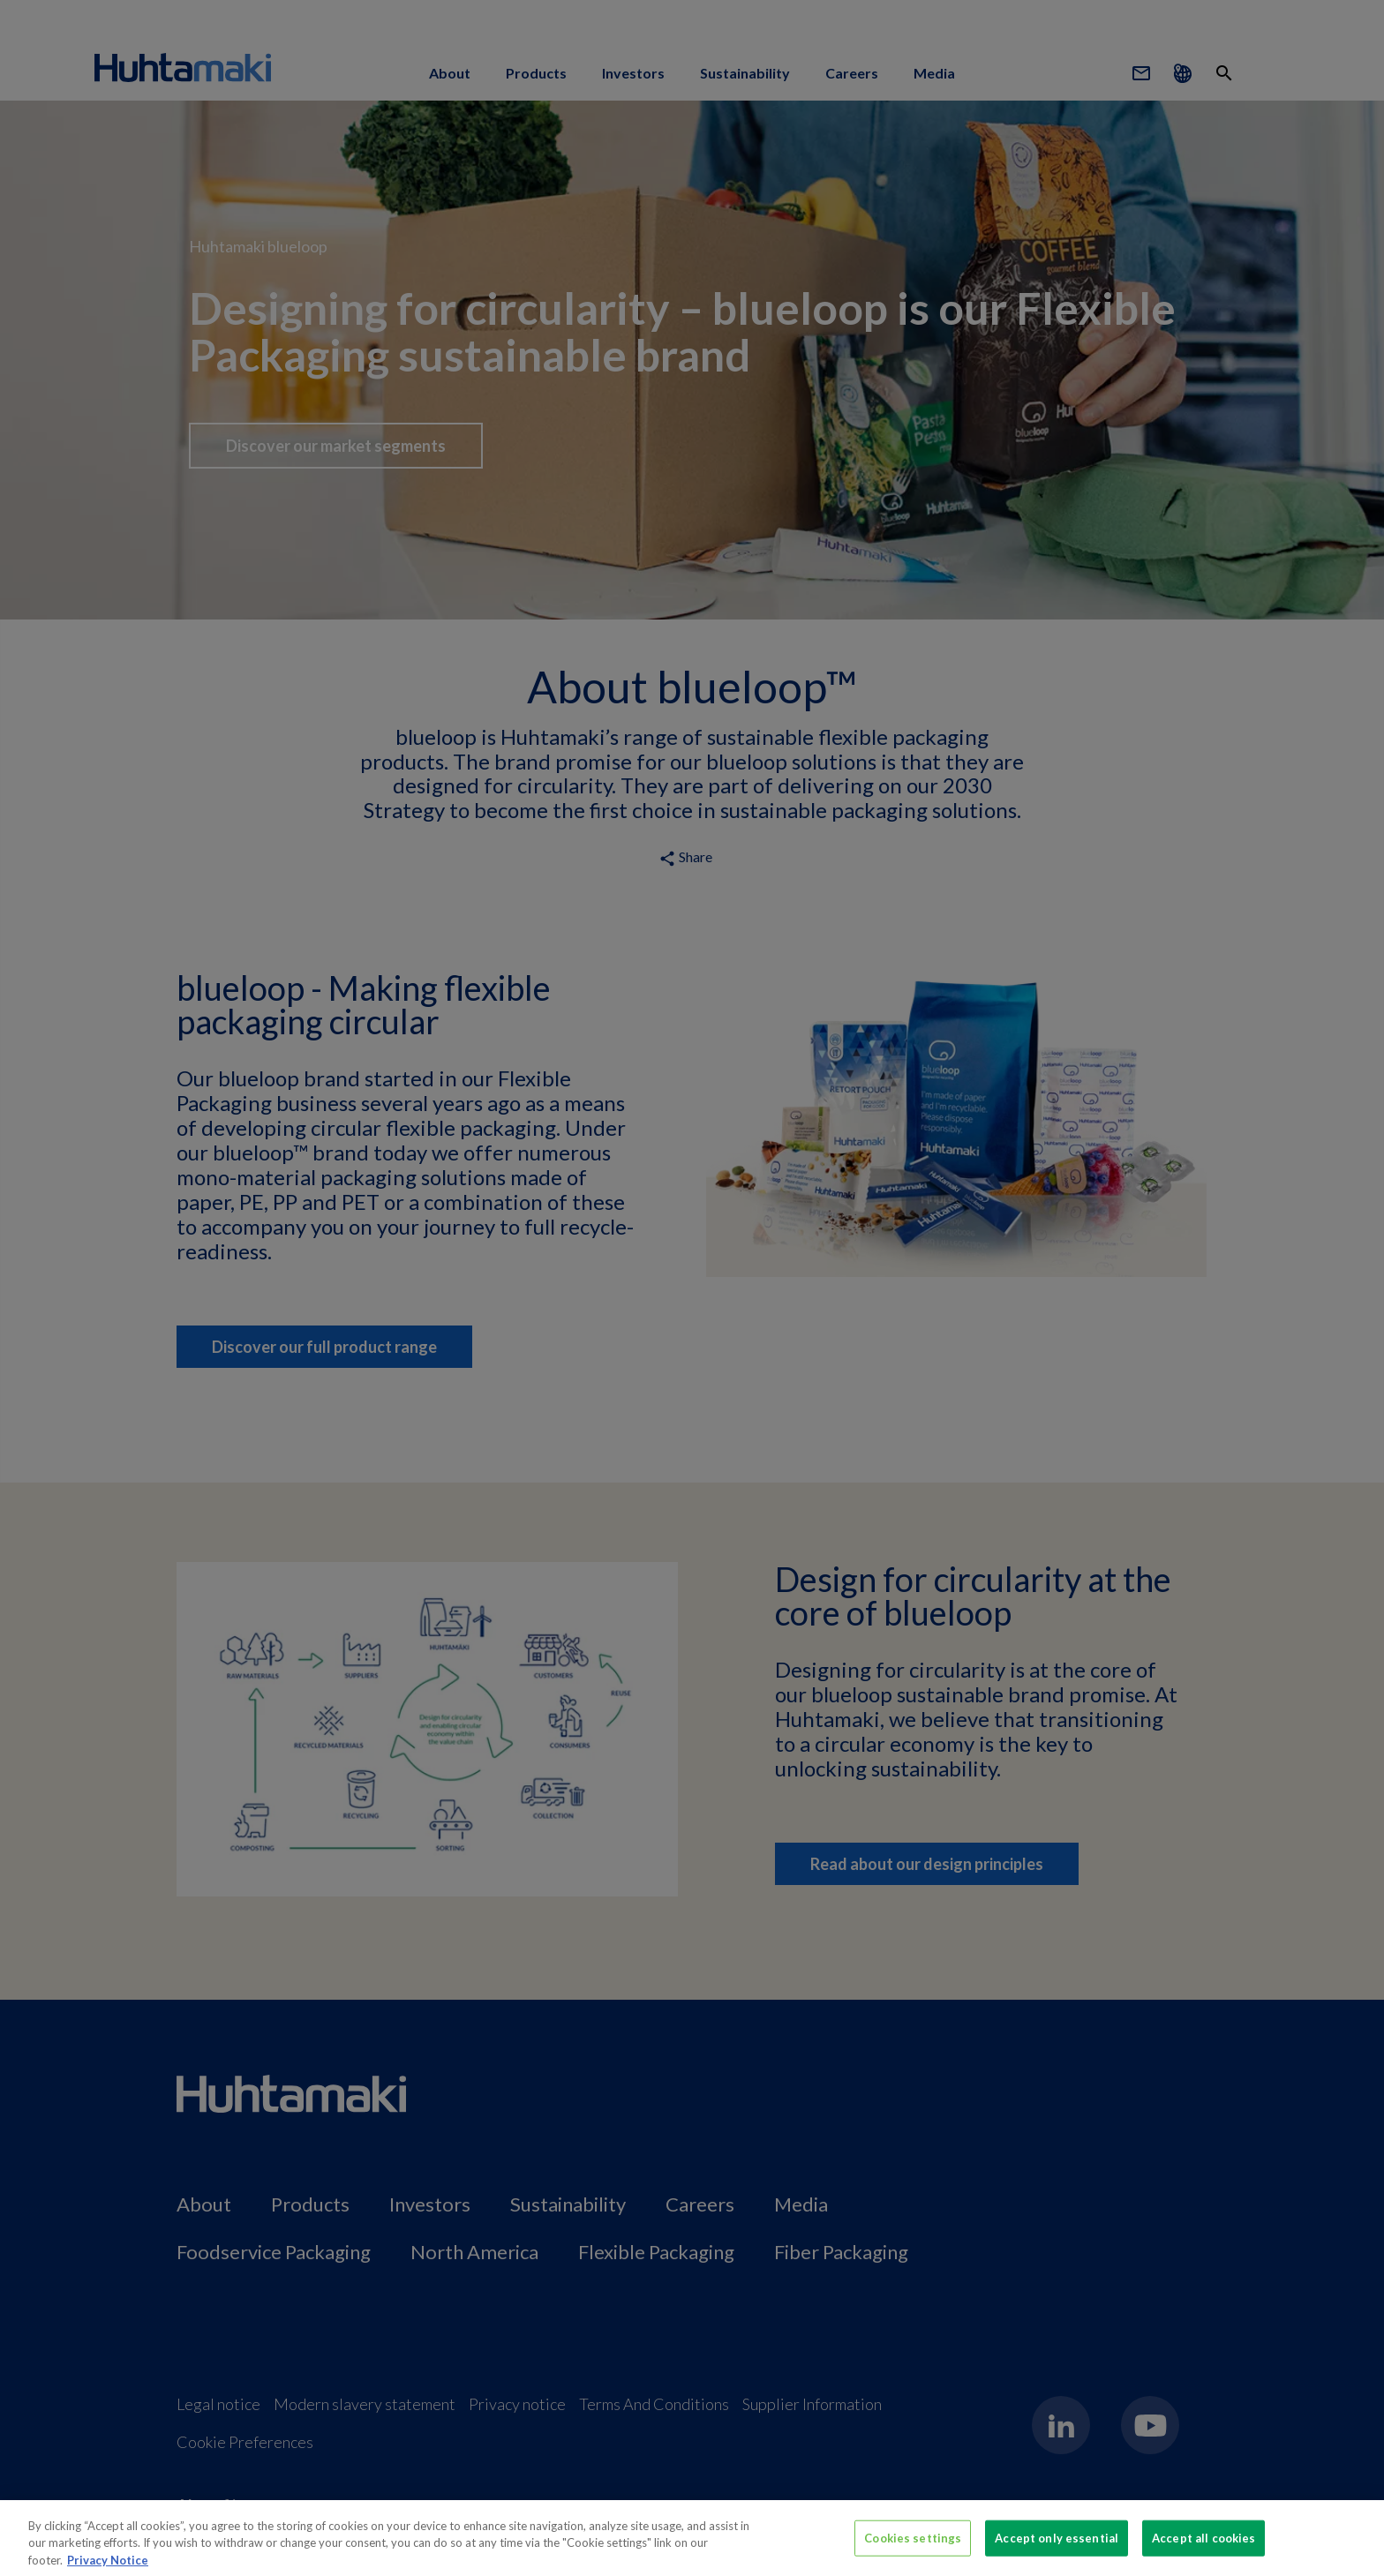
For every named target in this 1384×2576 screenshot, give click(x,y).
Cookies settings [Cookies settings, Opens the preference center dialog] (912, 2544)
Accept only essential (1056, 2544)
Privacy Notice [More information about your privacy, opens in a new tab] (107, 2567)
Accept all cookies (1203, 2544)
